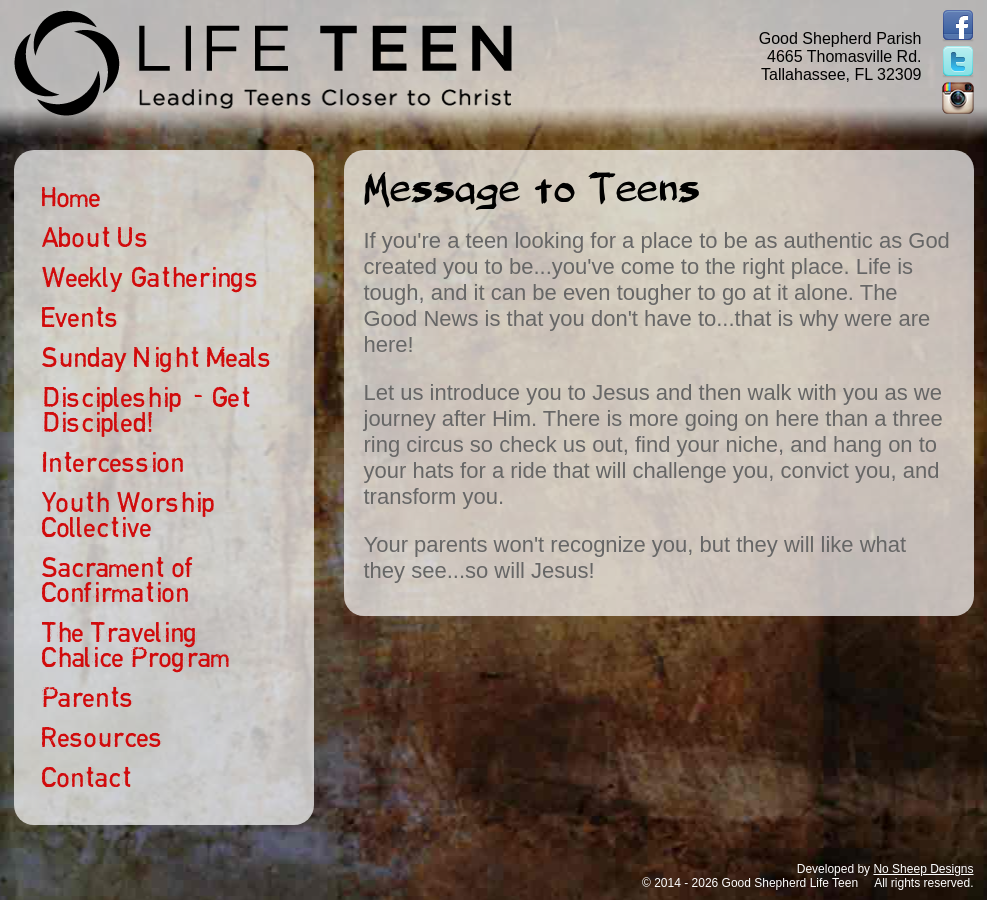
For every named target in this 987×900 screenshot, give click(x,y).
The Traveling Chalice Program (136, 644)
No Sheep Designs (923, 869)
